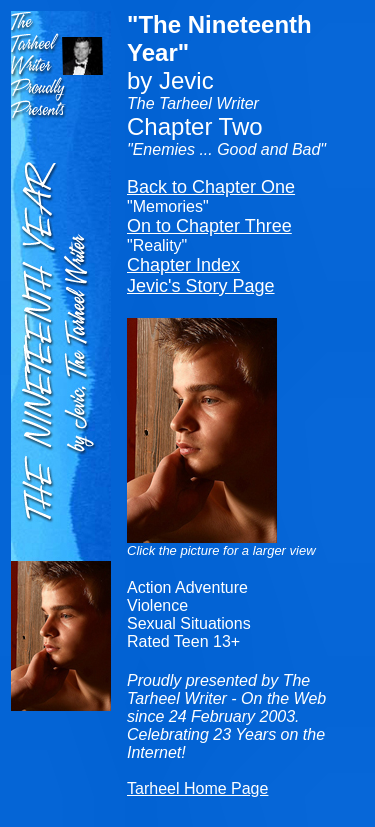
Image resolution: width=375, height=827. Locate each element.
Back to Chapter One (211, 187)
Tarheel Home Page (197, 788)
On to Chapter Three (209, 226)
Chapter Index (183, 265)
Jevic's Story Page (201, 286)
